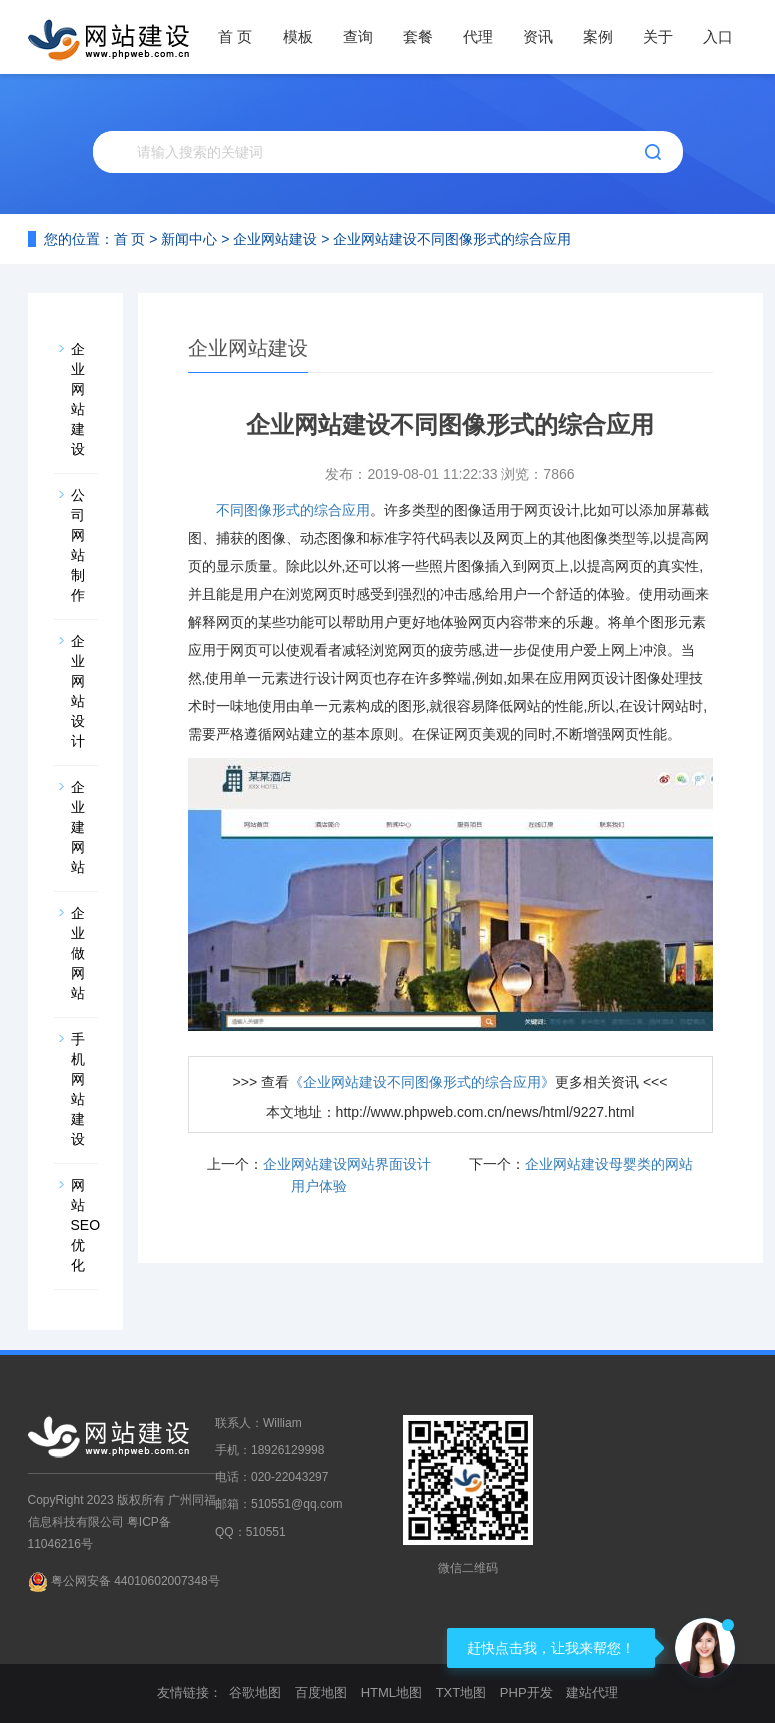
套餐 (418, 36)
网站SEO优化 (84, 1225)
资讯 (538, 36)
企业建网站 (78, 827)
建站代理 (592, 1692)
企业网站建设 (275, 239)
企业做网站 (78, 953)
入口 (718, 36)
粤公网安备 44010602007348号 (135, 1581)
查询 (358, 36)
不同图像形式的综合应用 (293, 510)
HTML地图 (391, 1692)
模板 (298, 36)
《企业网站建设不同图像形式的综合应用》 (422, 1082)
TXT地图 (461, 1692)
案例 (598, 36)
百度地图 (321, 1692)
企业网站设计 (78, 691)
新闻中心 (189, 239)
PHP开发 (526, 1692)
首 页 (235, 36)
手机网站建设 (78, 1089)
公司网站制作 (78, 545)
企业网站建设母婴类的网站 (609, 1164)
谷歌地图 (255, 1692)
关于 (658, 36)
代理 (478, 36)
